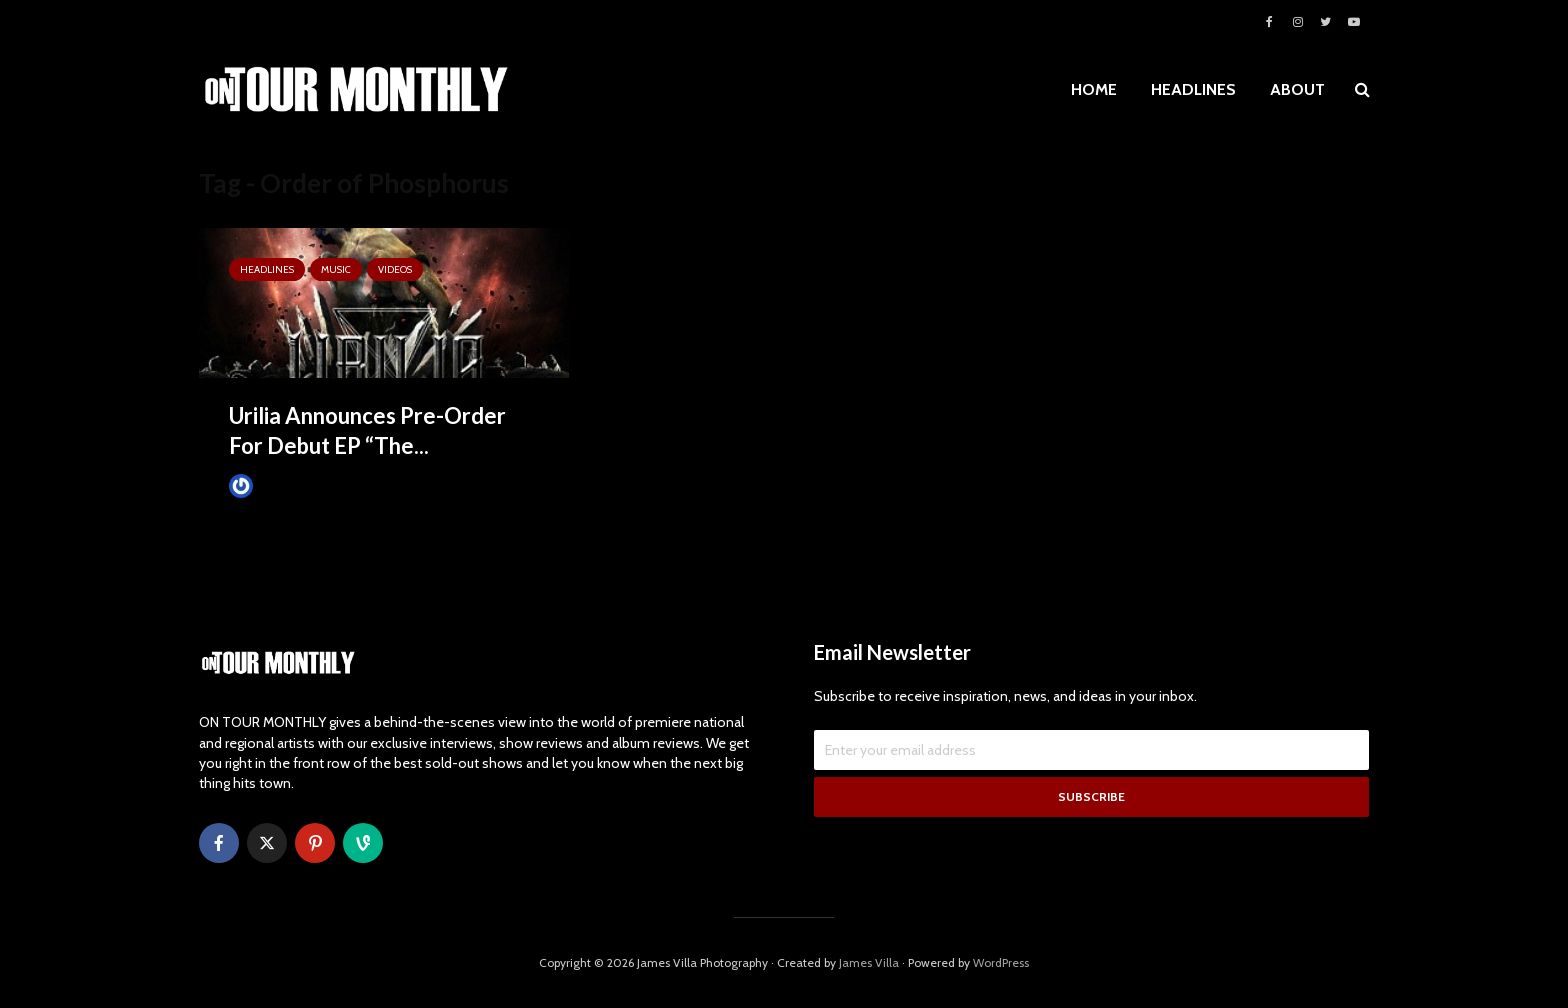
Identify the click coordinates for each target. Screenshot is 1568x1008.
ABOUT (1297, 89)
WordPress (1001, 962)
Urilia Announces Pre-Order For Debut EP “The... (367, 430)
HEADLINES (1193, 89)
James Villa (274, 485)
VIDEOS (395, 269)
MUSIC (336, 269)
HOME (1094, 89)
